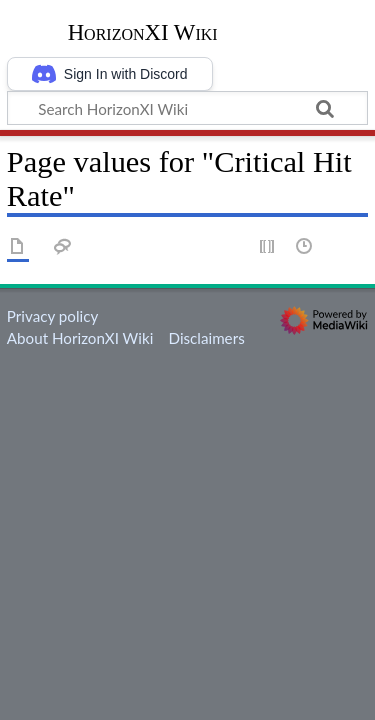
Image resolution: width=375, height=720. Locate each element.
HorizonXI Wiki (143, 33)
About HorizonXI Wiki (80, 338)
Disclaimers (206, 338)
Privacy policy (52, 316)
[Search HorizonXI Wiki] (187, 108)
